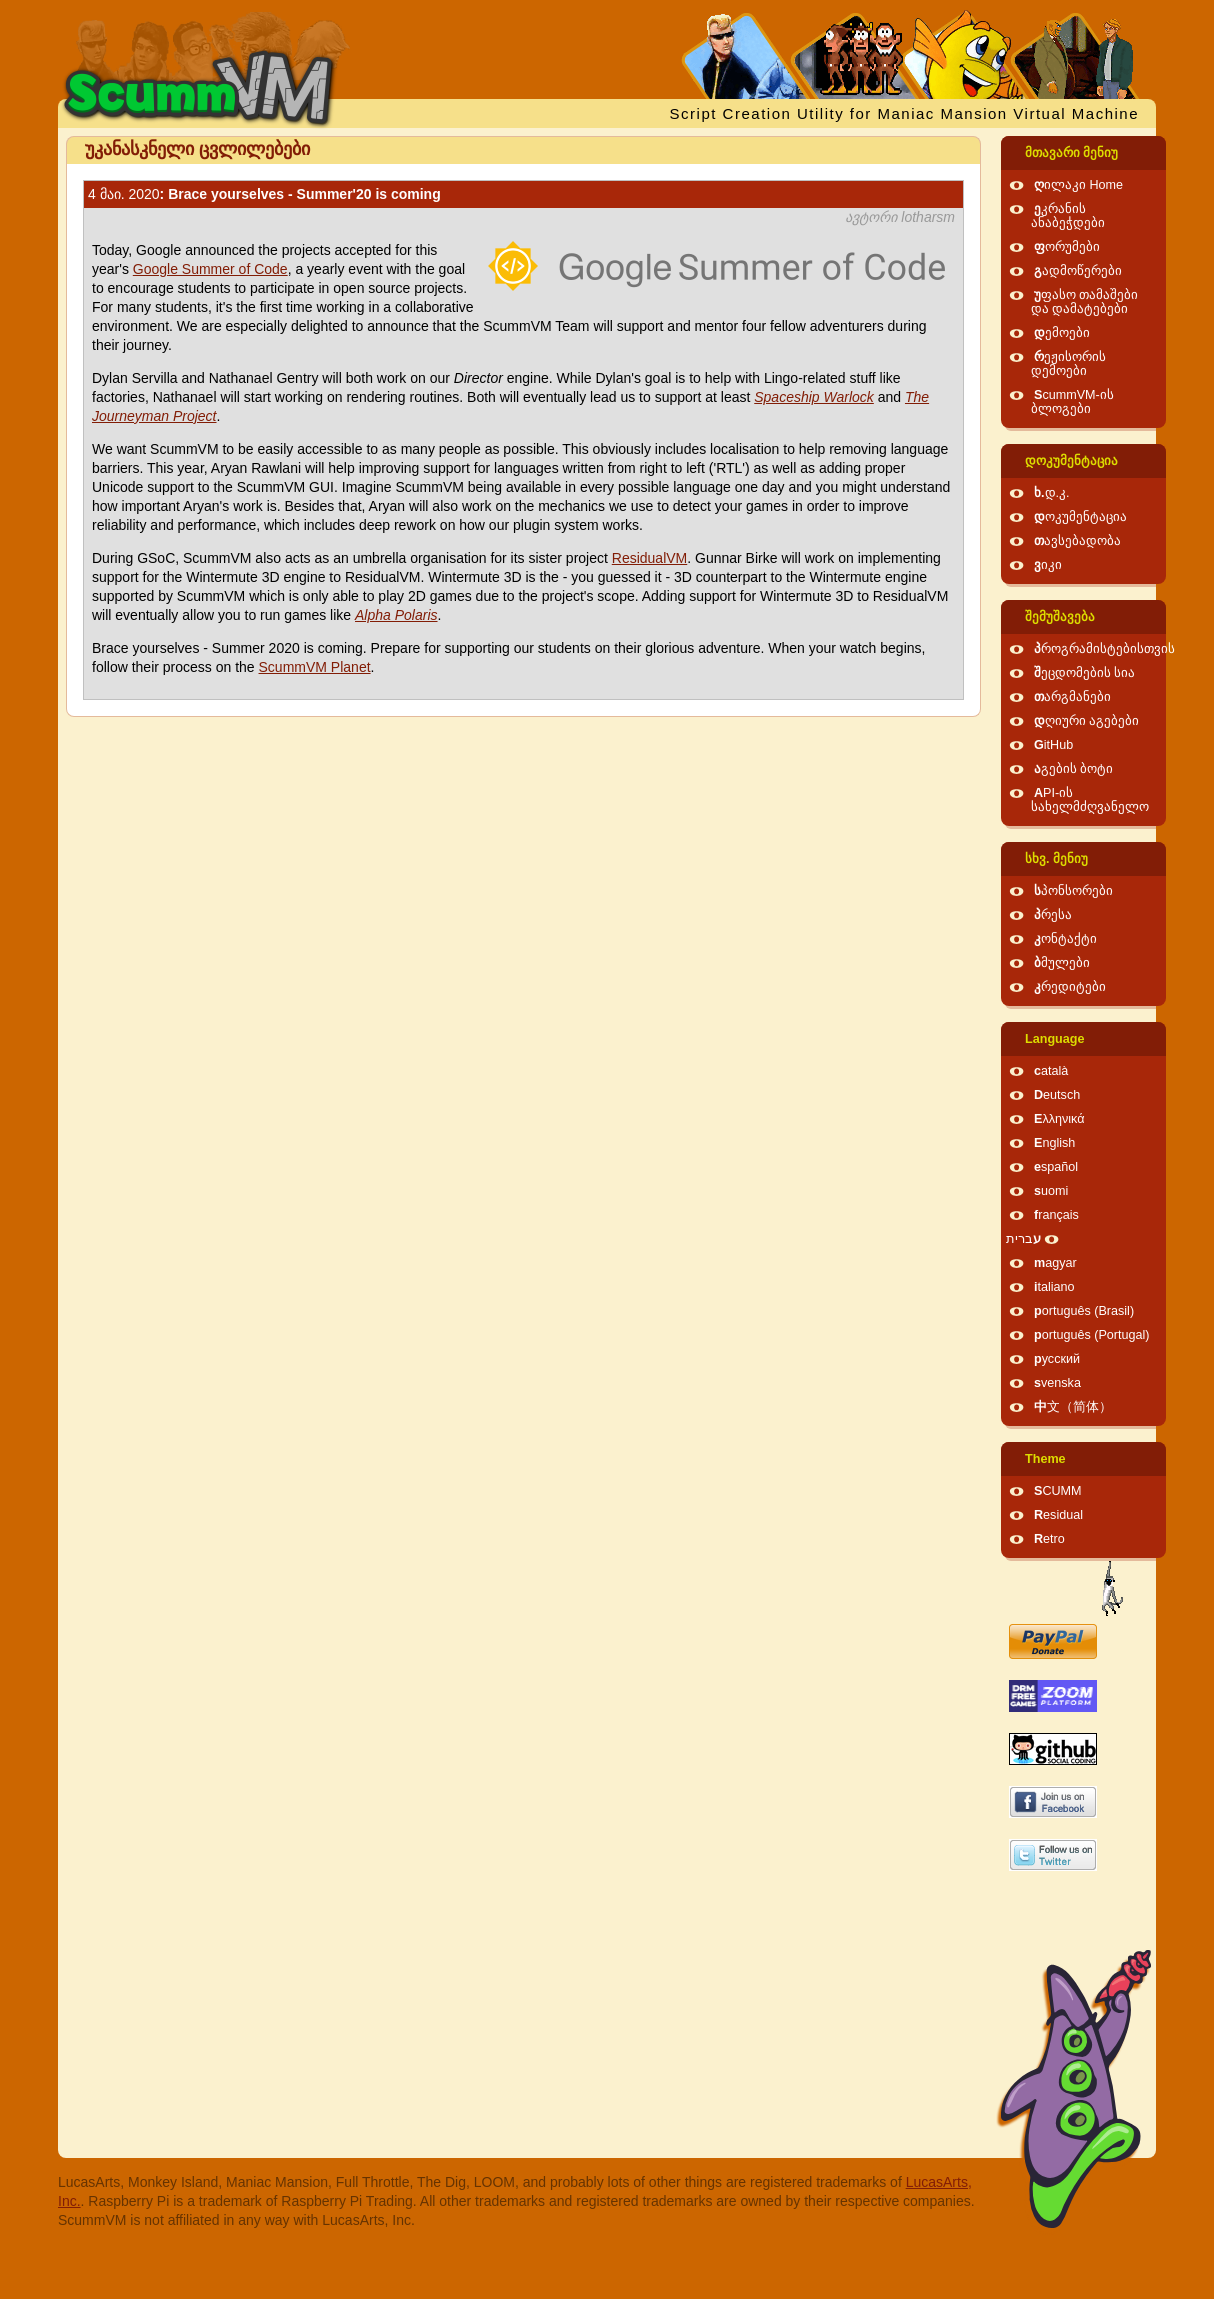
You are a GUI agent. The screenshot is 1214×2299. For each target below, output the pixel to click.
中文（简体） (1073, 1407)
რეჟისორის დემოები (1068, 364)
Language (1054, 1039)
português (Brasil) (1084, 1311)
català (1051, 1071)
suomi (1051, 1191)
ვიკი (1048, 565)
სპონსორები (1073, 891)
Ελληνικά (1059, 1119)
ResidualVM (649, 558)
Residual (1058, 1515)
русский (1057, 1359)
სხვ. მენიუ (1056, 859)
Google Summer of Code (210, 269)
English (1054, 1143)
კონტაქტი (1065, 939)
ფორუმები (1067, 247)
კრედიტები (1070, 987)
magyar (1055, 1263)
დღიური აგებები (1087, 721)
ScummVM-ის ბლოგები (1072, 402)
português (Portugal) (1092, 1335)
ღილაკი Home (1078, 185)
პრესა (1053, 915)
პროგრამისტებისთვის (1104, 649)
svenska (1057, 1383)
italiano (1054, 1287)
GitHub (1053, 745)
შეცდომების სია (1085, 673)
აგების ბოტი (1074, 769)
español (1056, 1167)
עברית (1023, 1239)
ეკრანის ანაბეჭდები (1068, 216)
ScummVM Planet (315, 667)
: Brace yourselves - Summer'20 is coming (264, 194)
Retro (1049, 1539)
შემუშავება (1060, 617)
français (1056, 1215)
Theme (1045, 1459)
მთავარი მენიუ (1072, 153)
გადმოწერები (1078, 271)
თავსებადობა (1077, 541)
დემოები (1062, 333)
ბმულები (1062, 963)
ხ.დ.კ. (1052, 493)
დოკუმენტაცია (1071, 461)
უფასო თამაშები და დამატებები (1085, 302)
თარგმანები (1072, 697)
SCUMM (1058, 1491)
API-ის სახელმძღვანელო (1090, 800)
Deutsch (1057, 1095)
